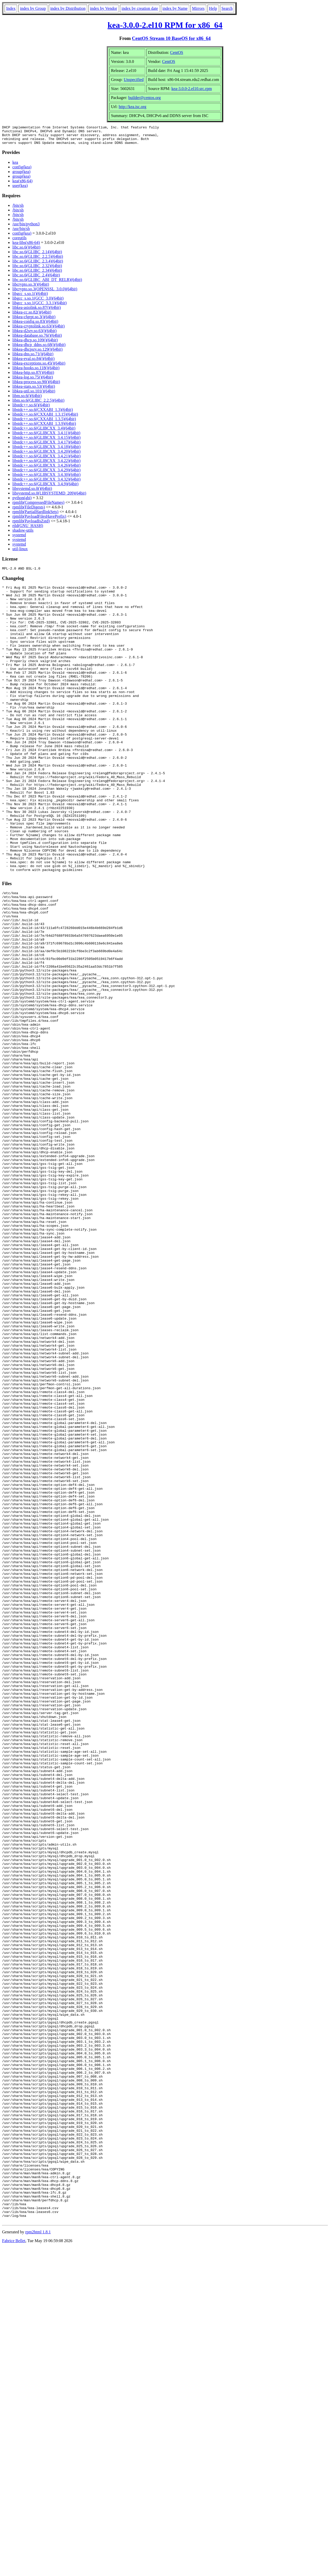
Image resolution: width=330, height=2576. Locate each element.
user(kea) (20, 189)
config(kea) (21, 171)
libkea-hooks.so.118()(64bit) (35, 371)
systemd (19, 539)
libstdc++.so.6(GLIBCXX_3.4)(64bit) (43, 432)
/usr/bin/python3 (26, 228)
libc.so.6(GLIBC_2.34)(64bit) (37, 274)
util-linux (20, 552)
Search (227, 8)
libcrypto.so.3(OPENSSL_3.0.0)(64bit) (44, 293)
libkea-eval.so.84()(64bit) (33, 362)
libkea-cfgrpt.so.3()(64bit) (33, 320)
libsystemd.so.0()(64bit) (32, 492)
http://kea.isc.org (132, 106)
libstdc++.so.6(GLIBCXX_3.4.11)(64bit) (46, 436)
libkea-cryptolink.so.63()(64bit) (38, 330)
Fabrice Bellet (13, 2569)
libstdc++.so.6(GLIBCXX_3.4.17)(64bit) (46, 446)
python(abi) (22, 501)
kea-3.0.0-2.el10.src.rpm (191, 88)
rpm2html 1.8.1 (38, 2560)
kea (15, 166)
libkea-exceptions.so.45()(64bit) (38, 367)
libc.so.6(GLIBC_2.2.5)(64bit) (37, 260)
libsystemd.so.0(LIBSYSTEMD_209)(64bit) (49, 497)
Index (10, 8)
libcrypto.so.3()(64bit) (30, 288)
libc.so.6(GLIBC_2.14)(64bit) (37, 255)
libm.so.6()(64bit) (27, 399)
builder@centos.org (144, 97)
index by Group (33, 8)
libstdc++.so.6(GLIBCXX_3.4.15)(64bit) (46, 441)
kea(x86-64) (22, 185)
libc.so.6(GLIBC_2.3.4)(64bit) (37, 265)
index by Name (175, 8)
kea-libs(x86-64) (26, 246)
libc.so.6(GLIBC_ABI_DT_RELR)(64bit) (47, 283)
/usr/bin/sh (21, 232)
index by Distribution (68, 8)
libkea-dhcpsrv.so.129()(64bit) (37, 353)
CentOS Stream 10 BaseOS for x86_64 (171, 38)
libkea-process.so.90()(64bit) (36, 385)
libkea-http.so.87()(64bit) (33, 376)
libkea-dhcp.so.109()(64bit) (35, 344)
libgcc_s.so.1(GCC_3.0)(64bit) (38, 302)
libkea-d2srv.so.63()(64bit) (34, 334)
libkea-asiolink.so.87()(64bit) (36, 311)
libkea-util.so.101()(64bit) (33, 395)
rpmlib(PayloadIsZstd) (31, 525)
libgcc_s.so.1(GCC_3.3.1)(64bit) (39, 306)
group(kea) (21, 175)
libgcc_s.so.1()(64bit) (30, 297)
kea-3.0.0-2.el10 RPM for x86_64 (165, 25)
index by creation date (139, 8)
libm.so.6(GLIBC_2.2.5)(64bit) (38, 404)
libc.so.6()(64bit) (26, 251)
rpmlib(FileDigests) (28, 511)
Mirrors (198, 8)
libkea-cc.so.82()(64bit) (31, 316)
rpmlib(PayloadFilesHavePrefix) (39, 520)
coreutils (19, 242)
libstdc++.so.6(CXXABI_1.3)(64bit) (42, 413)
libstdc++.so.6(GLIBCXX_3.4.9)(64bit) (45, 487)
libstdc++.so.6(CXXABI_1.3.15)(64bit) (45, 418)
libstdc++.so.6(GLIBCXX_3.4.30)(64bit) (46, 478)
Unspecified (134, 79)
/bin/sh (18, 209)
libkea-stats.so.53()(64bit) (33, 390)
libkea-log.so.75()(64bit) (32, 381)
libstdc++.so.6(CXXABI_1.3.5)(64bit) (44, 423)
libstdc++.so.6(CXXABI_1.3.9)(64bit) (44, 427)
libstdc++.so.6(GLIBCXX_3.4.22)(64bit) (46, 464)
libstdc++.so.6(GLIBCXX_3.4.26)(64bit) (46, 469)
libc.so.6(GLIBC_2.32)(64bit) (37, 269)
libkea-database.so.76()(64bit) (37, 339)
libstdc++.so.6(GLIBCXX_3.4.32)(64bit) (46, 483)
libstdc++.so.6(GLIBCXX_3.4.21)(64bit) (46, 460)
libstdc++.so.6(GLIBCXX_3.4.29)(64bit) (46, 474)
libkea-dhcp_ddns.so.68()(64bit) (38, 348)
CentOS (176, 52)
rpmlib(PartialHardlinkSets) (35, 515)
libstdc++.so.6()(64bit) (31, 409)
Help (213, 8)
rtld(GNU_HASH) (27, 529)
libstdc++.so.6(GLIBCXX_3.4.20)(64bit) (46, 455)
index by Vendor (103, 8)
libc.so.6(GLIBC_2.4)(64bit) (36, 279)
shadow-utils (23, 534)
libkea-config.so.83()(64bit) (35, 325)
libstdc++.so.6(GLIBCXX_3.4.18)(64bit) (46, 450)
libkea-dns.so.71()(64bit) (32, 358)
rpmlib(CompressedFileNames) (38, 506)
